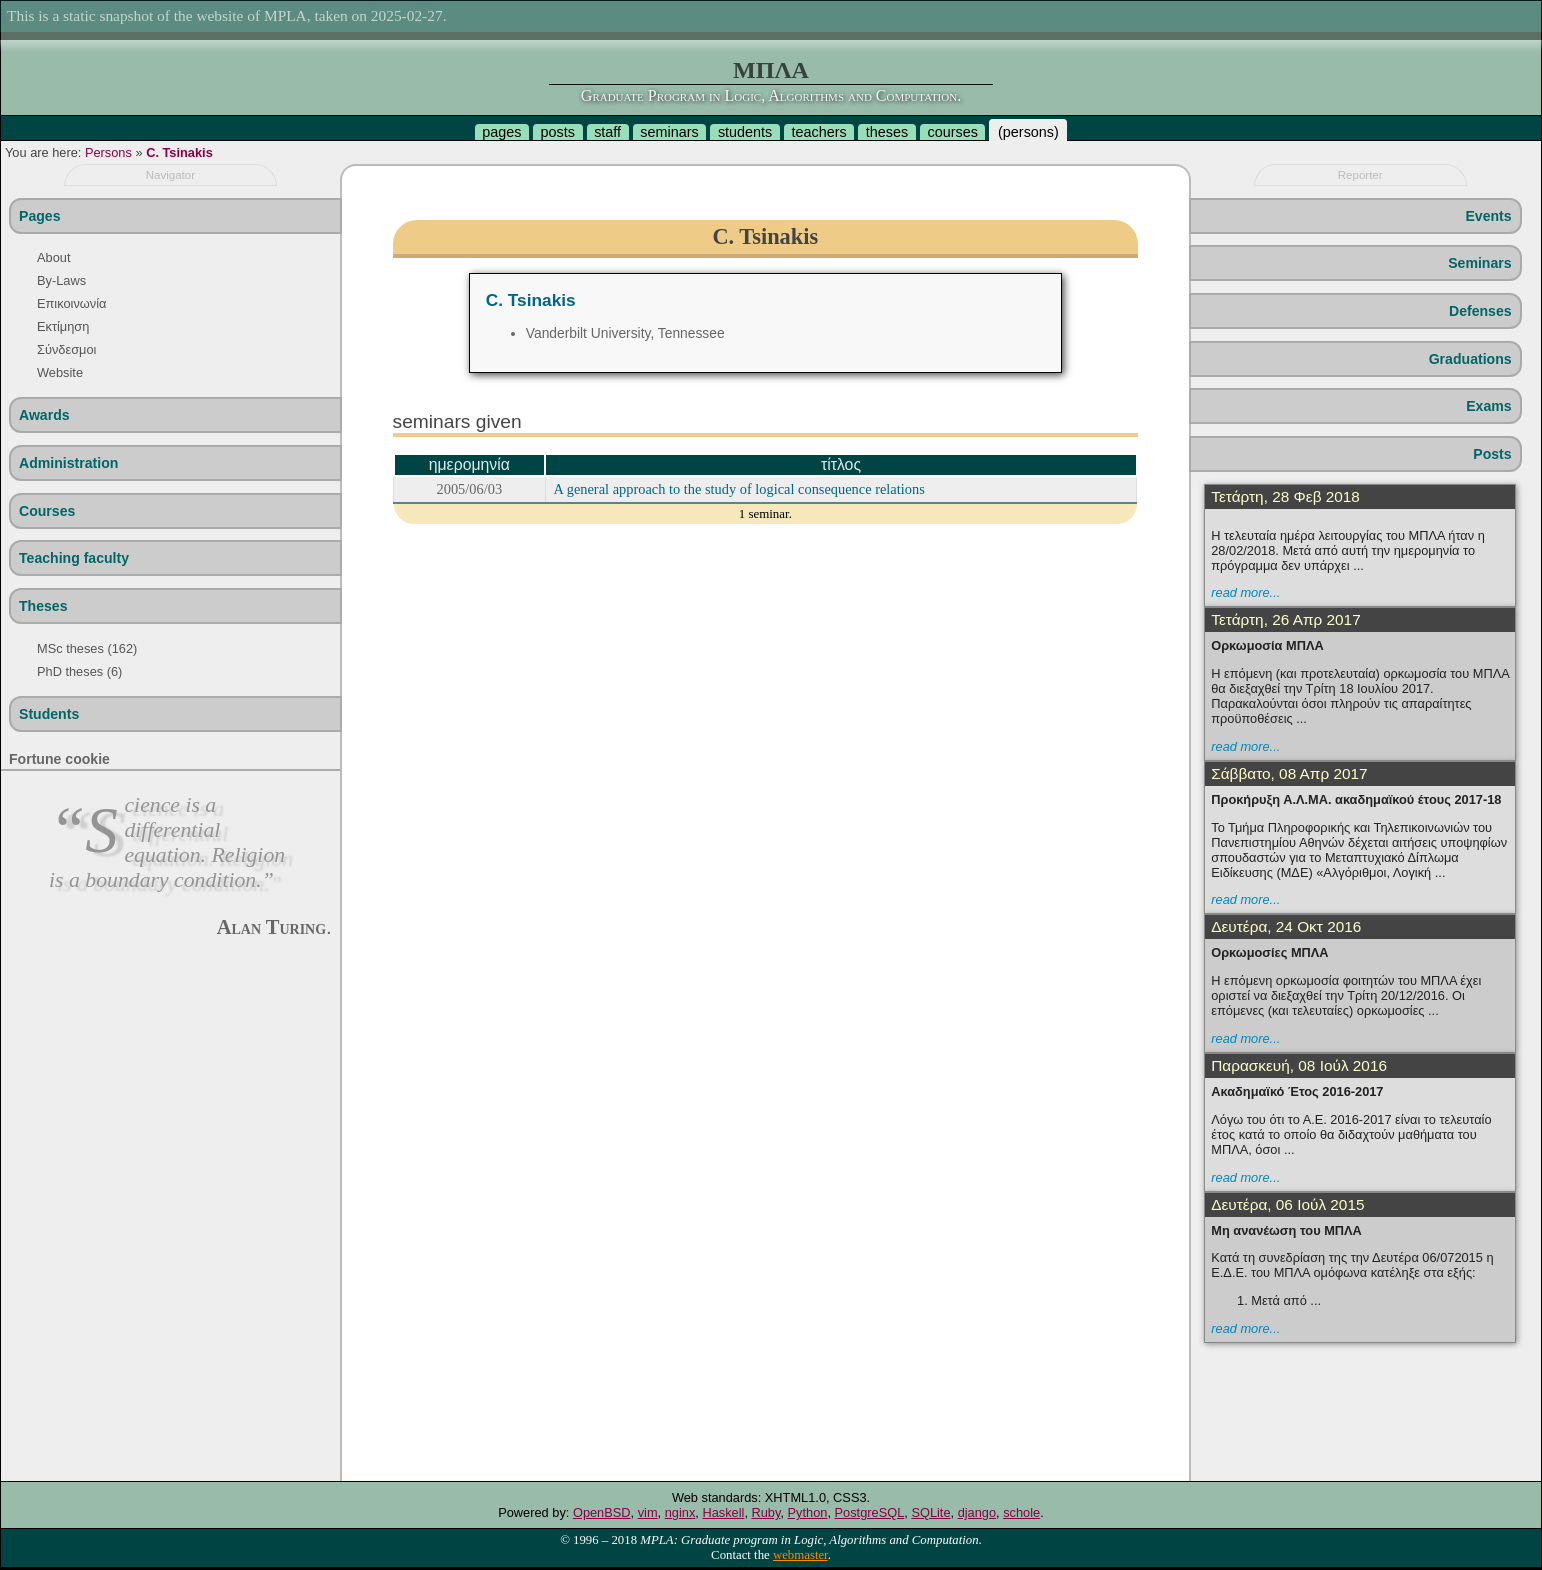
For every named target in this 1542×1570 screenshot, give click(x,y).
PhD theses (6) (79, 671)
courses (952, 132)
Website (60, 372)
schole (1021, 1512)
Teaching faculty (74, 558)
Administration (68, 463)
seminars (669, 132)
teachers (818, 132)
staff (607, 132)
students (745, 132)
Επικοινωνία (71, 303)
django (977, 1512)
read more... (1245, 592)
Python (808, 1512)
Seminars (1479, 263)
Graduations (1470, 359)
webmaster (800, 1555)
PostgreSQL (870, 1512)
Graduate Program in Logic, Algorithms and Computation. (771, 95)
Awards (44, 415)
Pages (39, 216)
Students (49, 714)
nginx (680, 1512)
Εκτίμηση (63, 326)
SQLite (930, 1512)
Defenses (1480, 311)
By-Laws (61, 280)
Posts (1492, 454)
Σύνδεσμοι (66, 349)
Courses (47, 511)
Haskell (723, 1512)
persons (1028, 132)
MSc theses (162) (87, 648)
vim (648, 1512)
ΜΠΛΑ (771, 70)
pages (501, 132)
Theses (43, 606)
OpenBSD (602, 1512)
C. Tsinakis (179, 152)
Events (1488, 216)
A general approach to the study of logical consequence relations (739, 489)
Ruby (766, 1512)
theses (887, 132)
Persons (108, 152)
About (53, 257)
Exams (1488, 406)
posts (558, 132)
